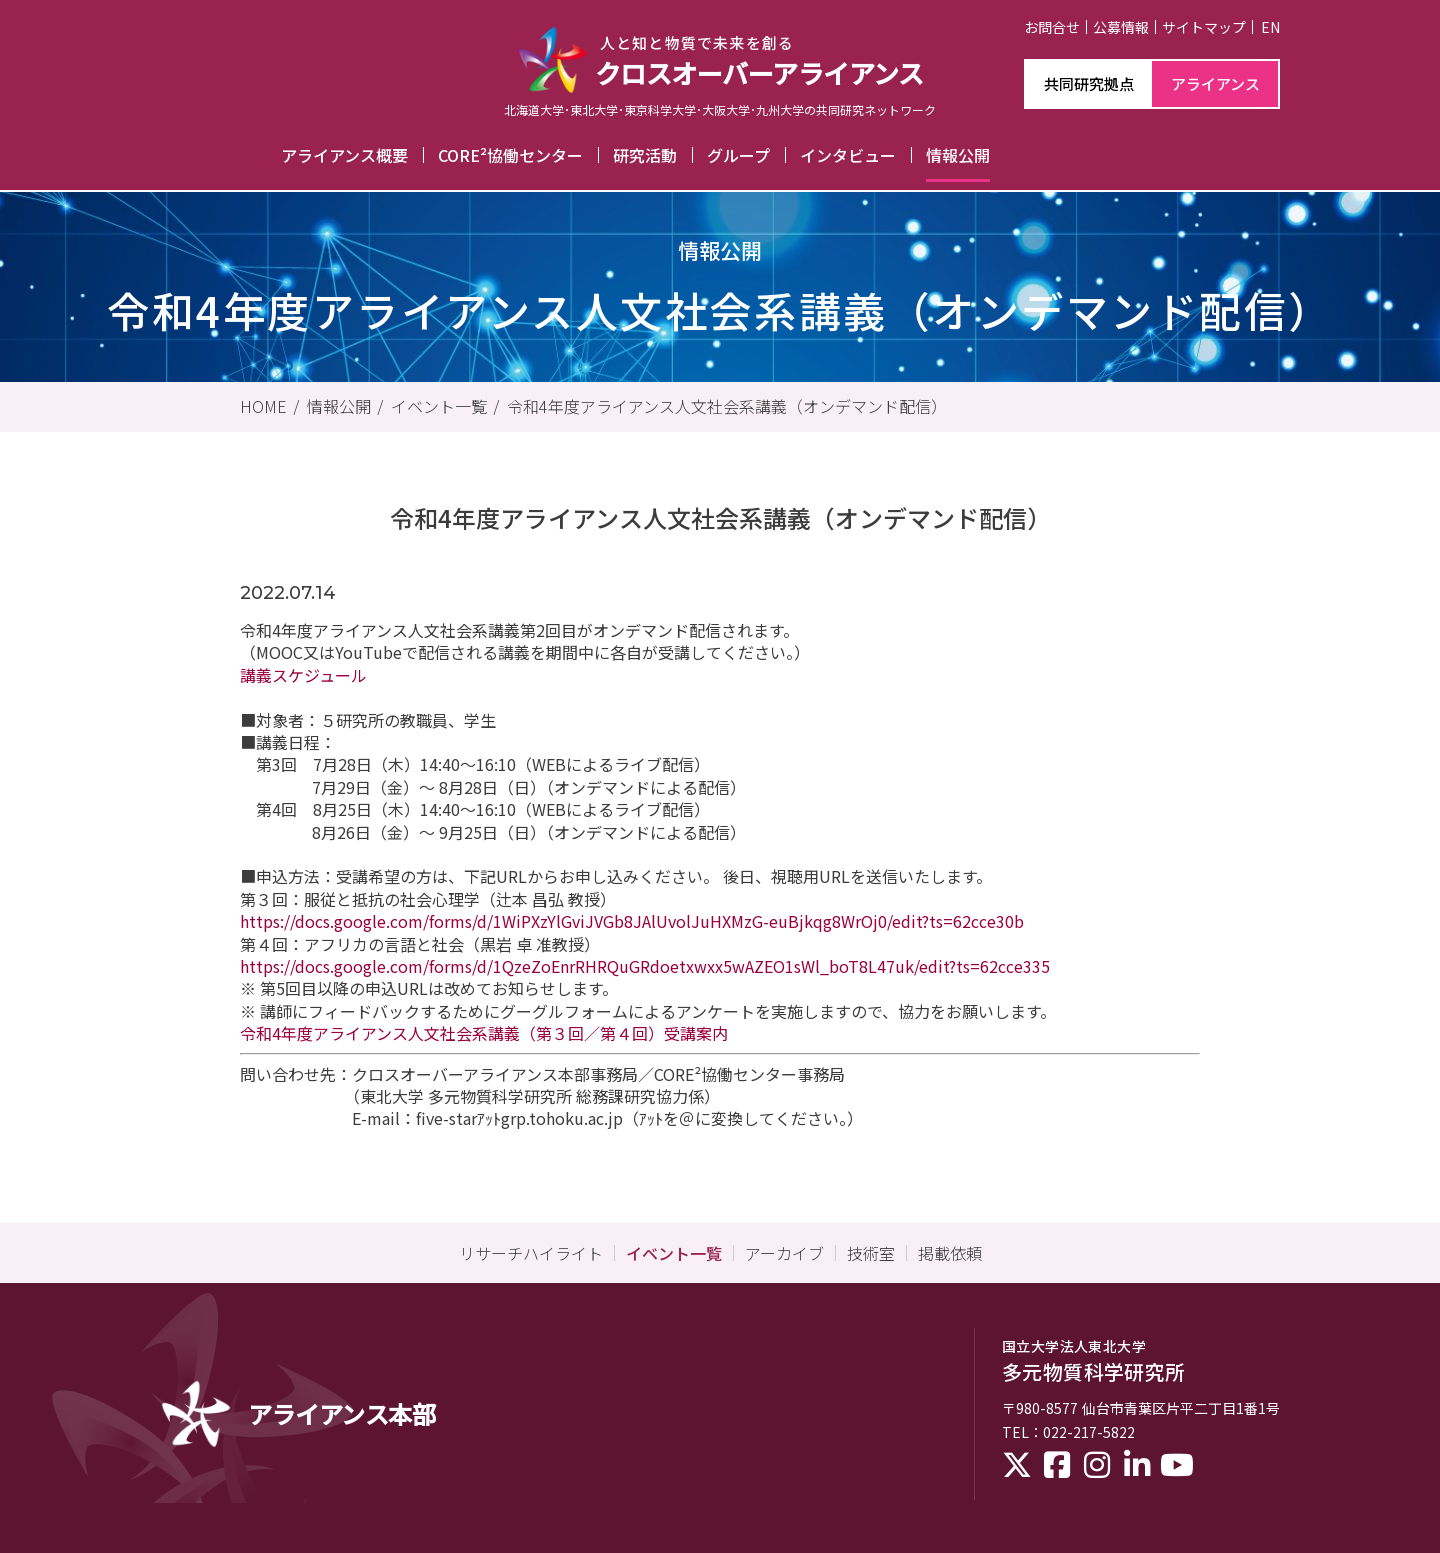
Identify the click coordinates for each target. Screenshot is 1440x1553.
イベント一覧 (439, 406)
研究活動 (645, 155)
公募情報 (1121, 27)
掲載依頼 (950, 1253)
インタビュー (848, 155)
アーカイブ (784, 1253)
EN (1270, 27)
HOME (263, 406)
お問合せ (1052, 27)
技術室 (871, 1253)
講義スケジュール (303, 675)
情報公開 (958, 155)
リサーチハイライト (531, 1253)
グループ (738, 155)
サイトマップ (1204, 27)
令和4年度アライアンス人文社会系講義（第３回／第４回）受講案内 (484, 1033)
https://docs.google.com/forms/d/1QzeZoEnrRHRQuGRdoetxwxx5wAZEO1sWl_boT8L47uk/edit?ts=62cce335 (645, 966)
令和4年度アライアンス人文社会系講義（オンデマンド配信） (727, 406)
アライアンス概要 (344, 155)
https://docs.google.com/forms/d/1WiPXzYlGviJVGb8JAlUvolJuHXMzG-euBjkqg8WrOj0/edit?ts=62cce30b (632, 921)
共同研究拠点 (1089, 83)
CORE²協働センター (510, 155)
